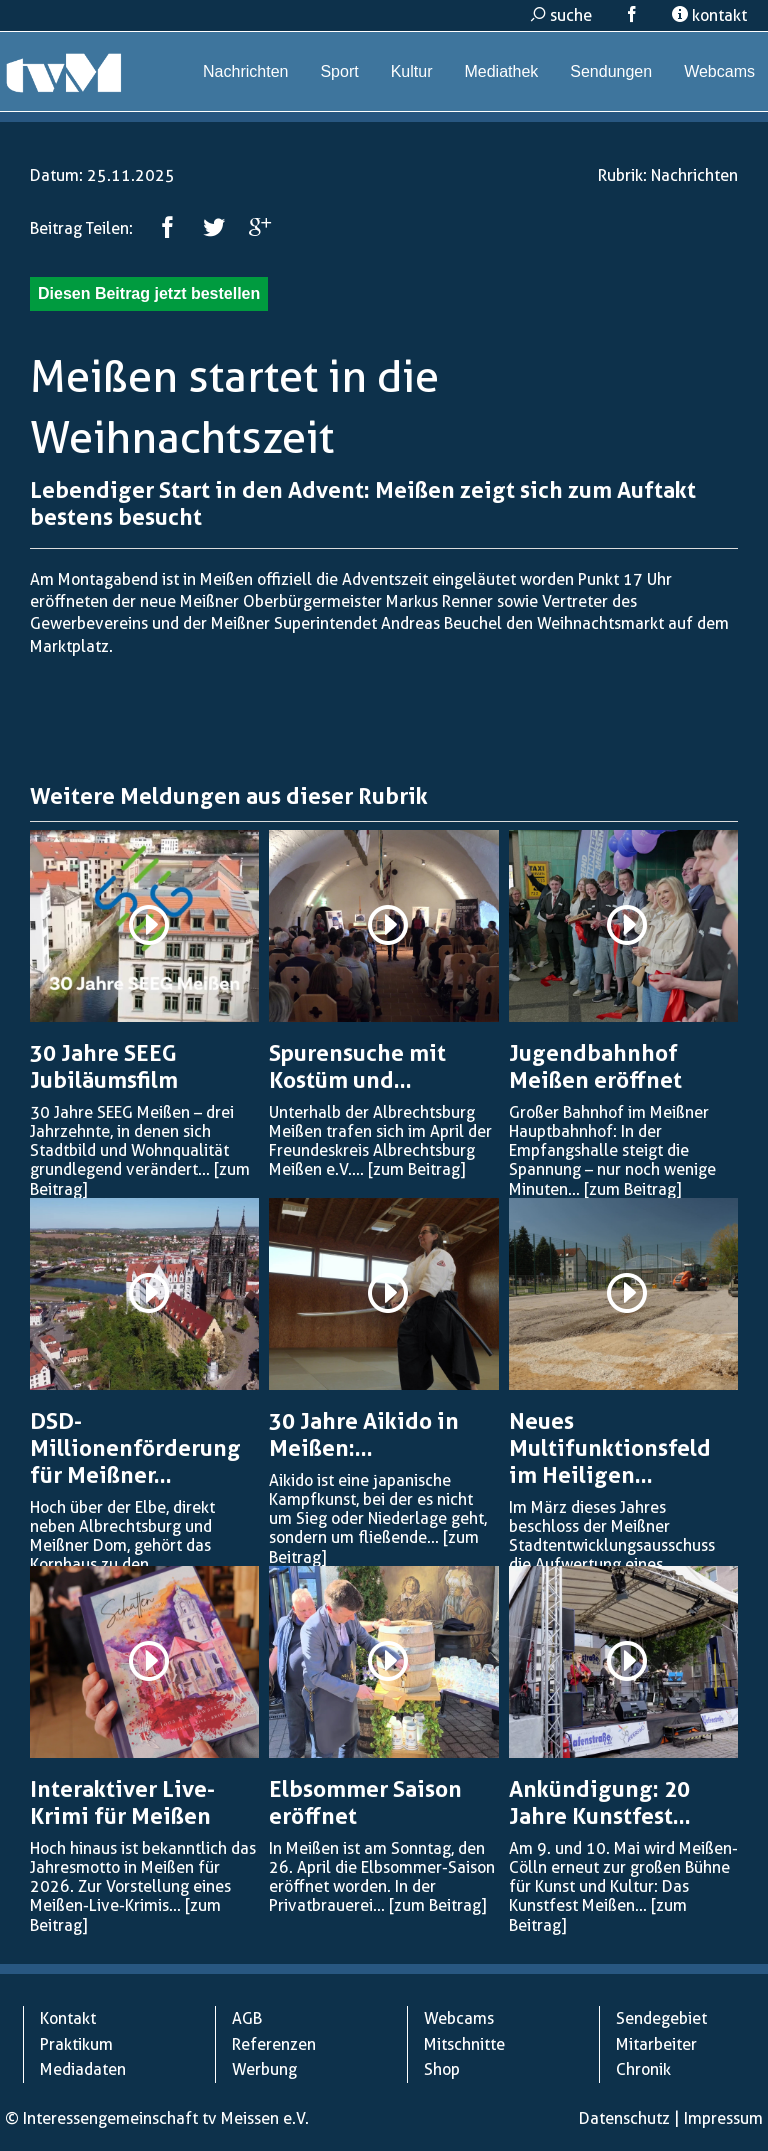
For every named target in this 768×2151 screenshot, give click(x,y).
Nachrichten (245, 71)
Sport (339, 71)
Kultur (412, 71)
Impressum (723, 2118)
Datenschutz (624, 2118)
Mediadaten (83, 2069)
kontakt (709, 15)
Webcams (719, 71)
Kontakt (68, 2018)
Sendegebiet (661, 2018)
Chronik (643, 2069)
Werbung (264, 2069)
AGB (247, 2018)
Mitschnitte (464, 2044)
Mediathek (501, 71)
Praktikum (76, 2044)
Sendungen (611, 71)
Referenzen (274, 2044)
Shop (442, 2069)
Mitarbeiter (656, 2044)
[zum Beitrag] (416, 1169)
